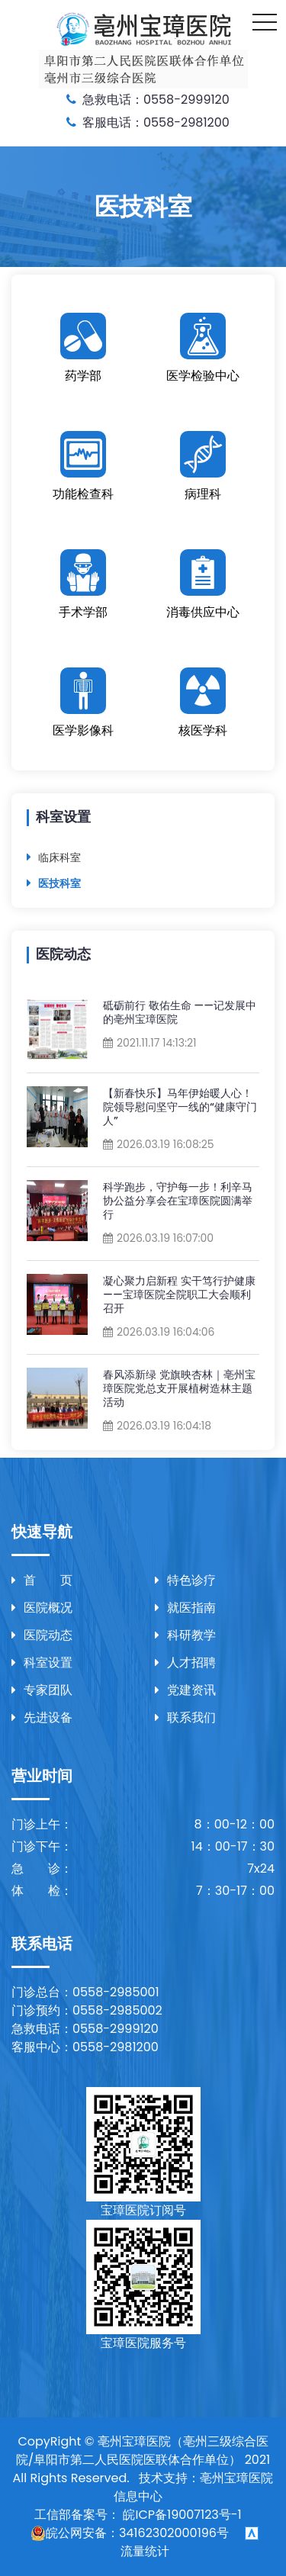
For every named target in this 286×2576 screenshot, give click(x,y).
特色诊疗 (185, 1580)
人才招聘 (185, 1662)
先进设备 (41, 1717)
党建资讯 (185, 1690)
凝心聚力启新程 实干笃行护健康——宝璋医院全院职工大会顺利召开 (179, 1294)
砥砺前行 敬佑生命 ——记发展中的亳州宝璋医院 (179, 1012)
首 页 (41, 1580)
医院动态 (41, 1635)
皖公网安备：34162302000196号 (130, 2533)
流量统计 (145, 2551)
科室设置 (41, 1662)
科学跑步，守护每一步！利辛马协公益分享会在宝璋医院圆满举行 (177, 1200)
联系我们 (185, 1717)
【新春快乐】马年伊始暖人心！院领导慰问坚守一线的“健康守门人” (180, 1106)
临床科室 (59, 857)
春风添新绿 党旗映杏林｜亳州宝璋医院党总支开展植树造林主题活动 (179, 1388)
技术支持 (163, 2478)
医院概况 (41, 1607)
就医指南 (185, 1607)
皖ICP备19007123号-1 (182, 2514)
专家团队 (41, 1690)
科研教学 (185, 1635)
